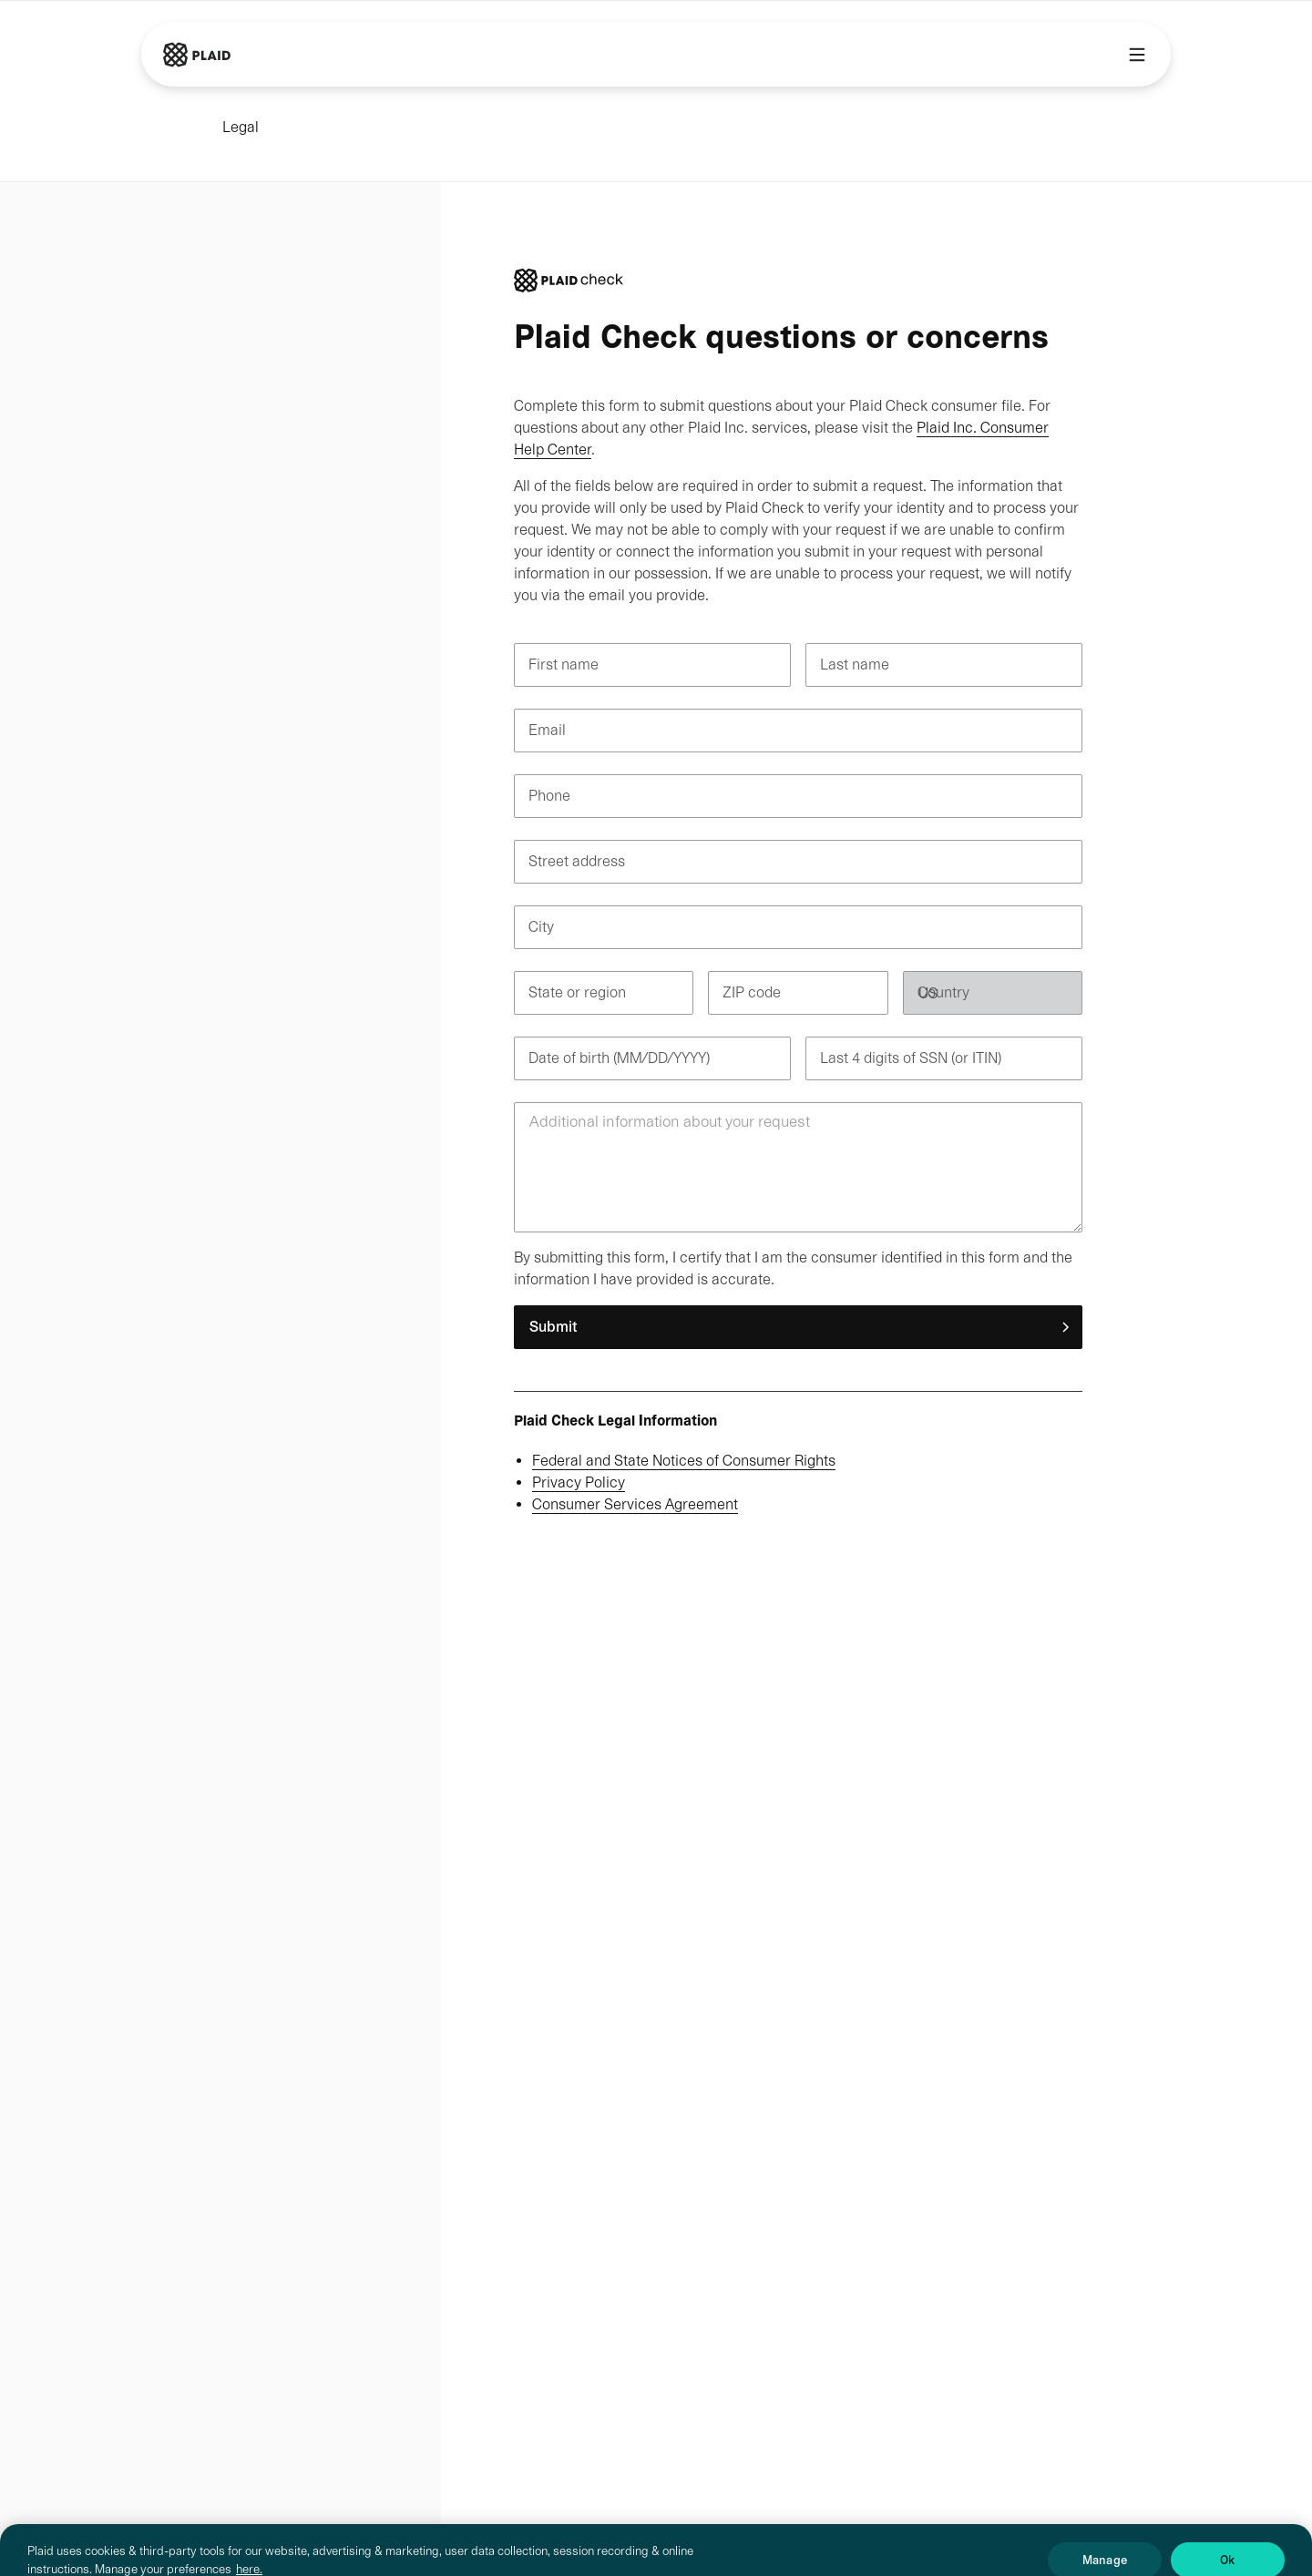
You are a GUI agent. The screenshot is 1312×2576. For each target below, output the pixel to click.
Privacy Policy (578, 1482)
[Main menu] (1137, 54)
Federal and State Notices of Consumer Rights (683, 1460)
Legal (240, 127)
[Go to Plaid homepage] (197, 54)
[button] (798, 1327)
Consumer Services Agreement (635, 1504)
